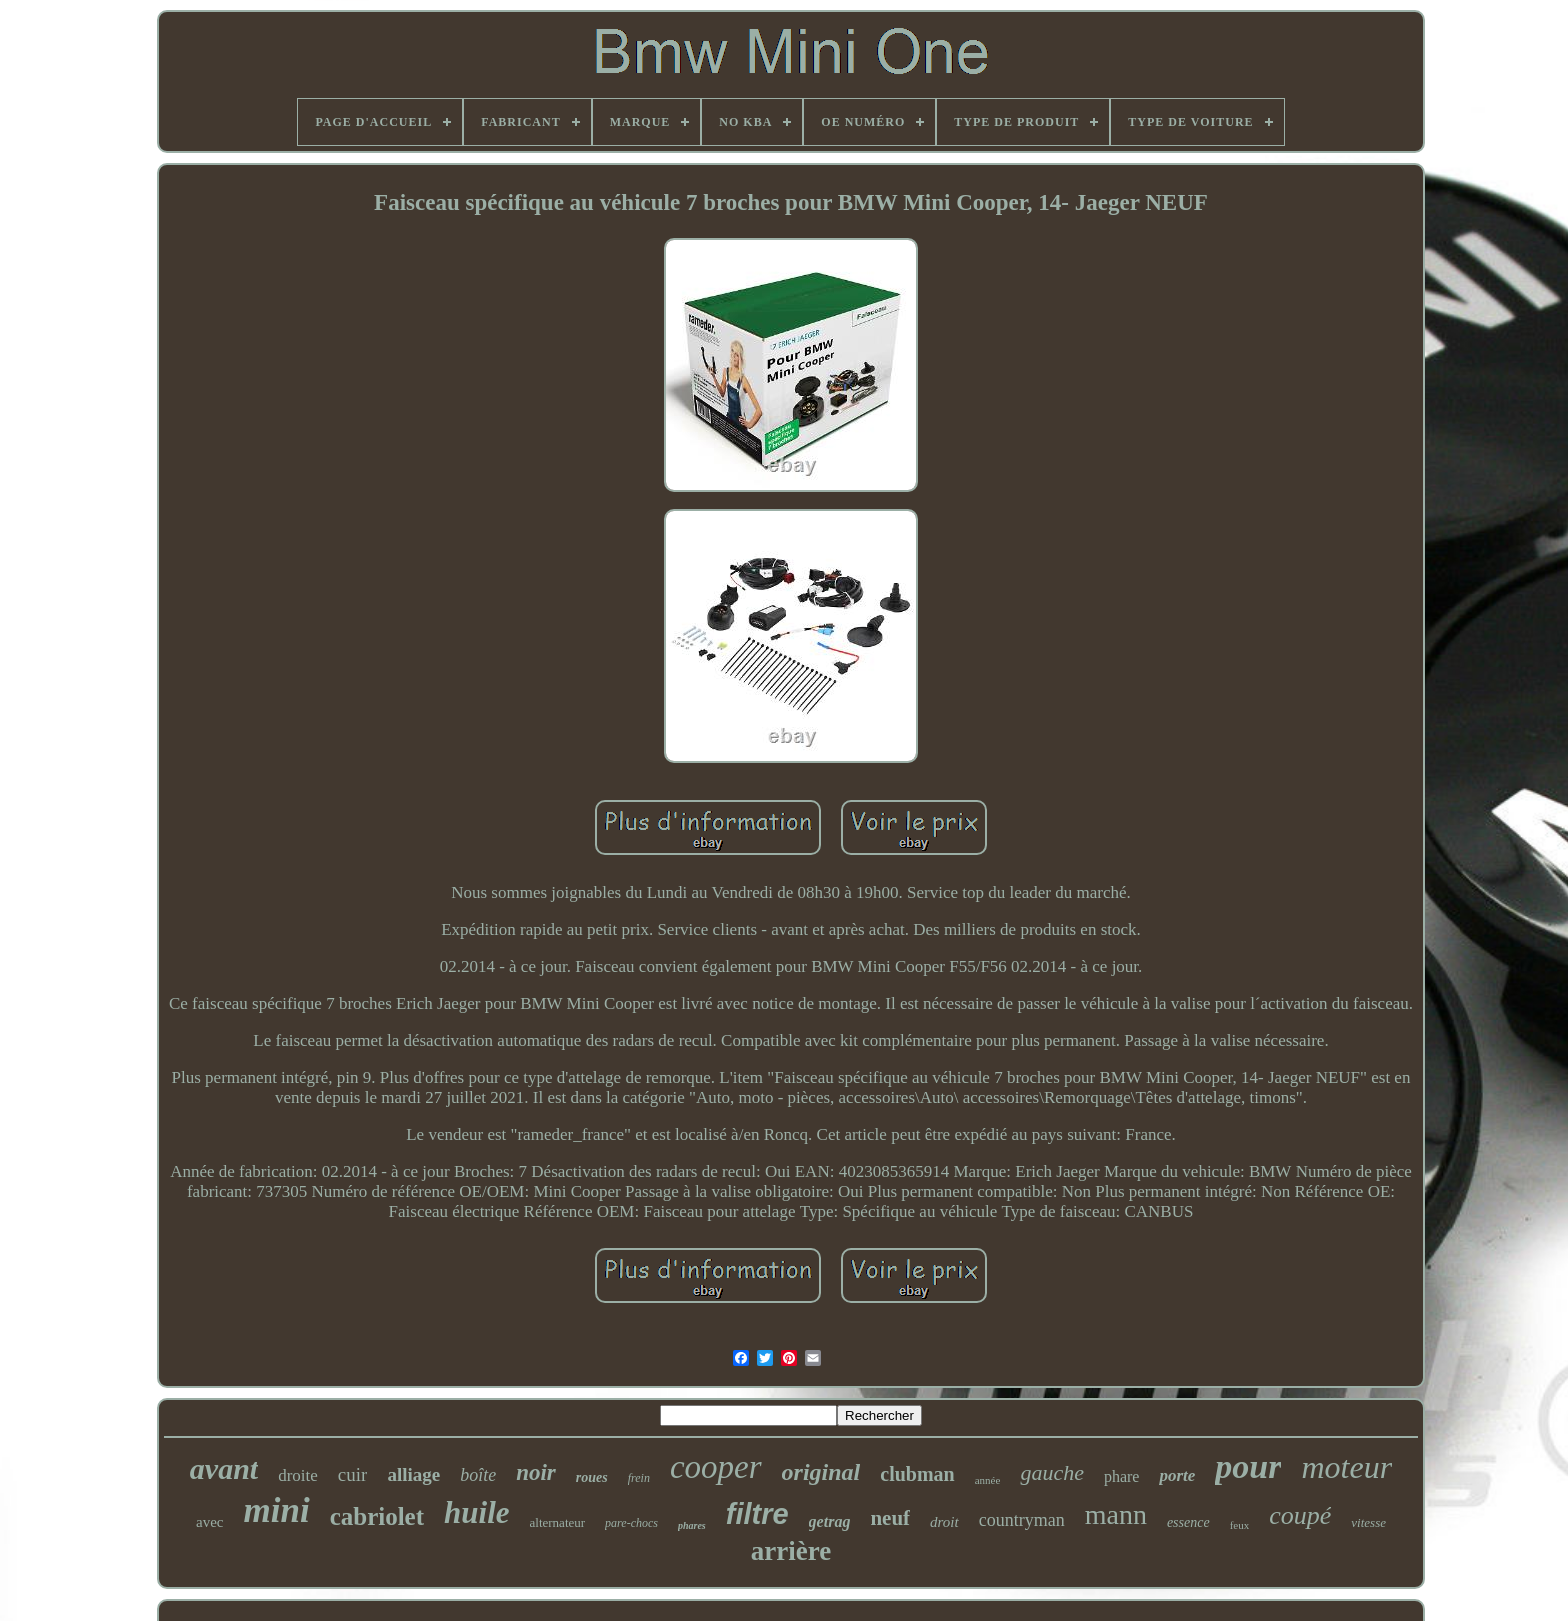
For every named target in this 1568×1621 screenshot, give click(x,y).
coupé (1300, 1515)
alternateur (558, 1522)
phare (1122, 1476)
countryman (1022, 1520)
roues (592, 1477)
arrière (791, 1551)
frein (639, 1478)
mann (1116, 1514)
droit (944, 1522)
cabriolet (377, 1516)
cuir (353, 1474)
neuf (890, 1518)
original (821, 1472)
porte (1177, 1475)
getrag (830, 1521)
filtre (757, 1514)
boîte (478, 1475)
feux (1240, 1525)
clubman (917, 1474)
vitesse (1368, 1522)
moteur (1346, 1467)
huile (476, 1512)
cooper (716, 1467)
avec (209, 1522)
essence (1188, 1522)
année (988, 1480)
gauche (1052, 1472)
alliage (413, 1474)
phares (692, 1525)
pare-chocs (631, 1523)
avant (224, 1468)
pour (1248, 1466)
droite (298, 1475)
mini (276, 1510)
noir (536, 1472)
